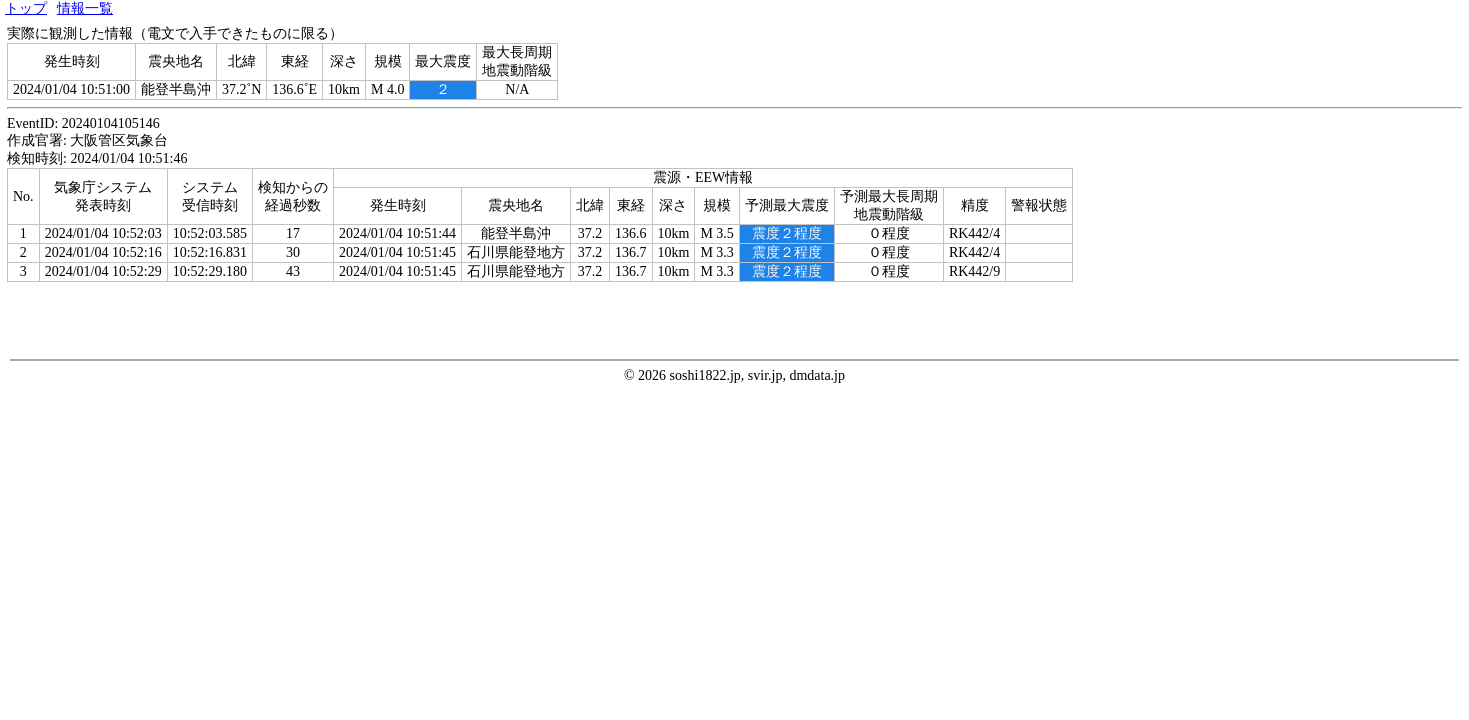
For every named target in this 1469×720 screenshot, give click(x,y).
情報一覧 (85, 8)
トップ (26, 8)
